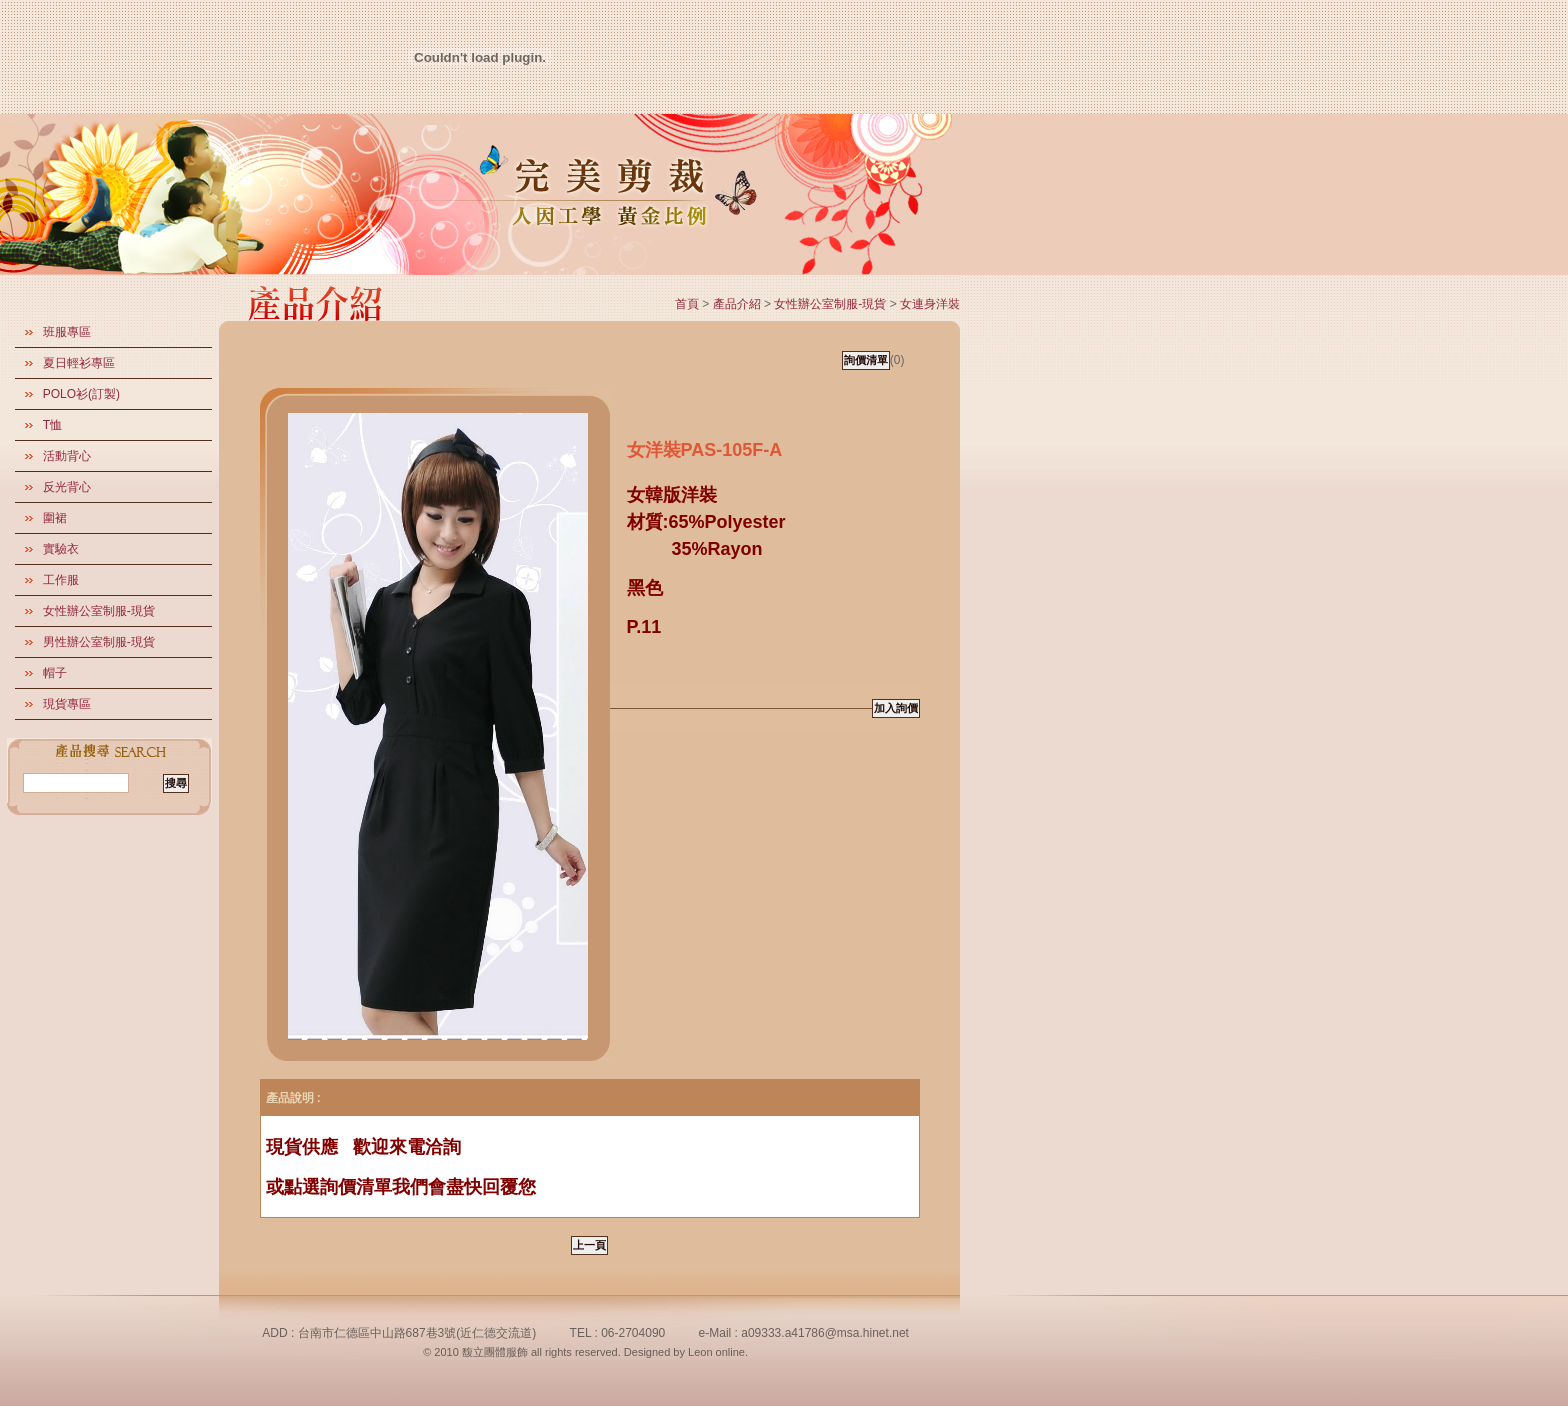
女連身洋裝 (930, 304)
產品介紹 (737, 304)
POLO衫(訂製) (81, 394)
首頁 (687, 304)
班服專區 (67, 332)
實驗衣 (61, 549)
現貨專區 (67, 704)
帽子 (55, 673)
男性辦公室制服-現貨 (99, 642)
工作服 (61, 580)
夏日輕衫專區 (79, 363)
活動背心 (67, 456)
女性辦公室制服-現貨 (99, 611)
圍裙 (55, 518)
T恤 (52, 425)
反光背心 (67, 487)
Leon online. (718, 1352)
